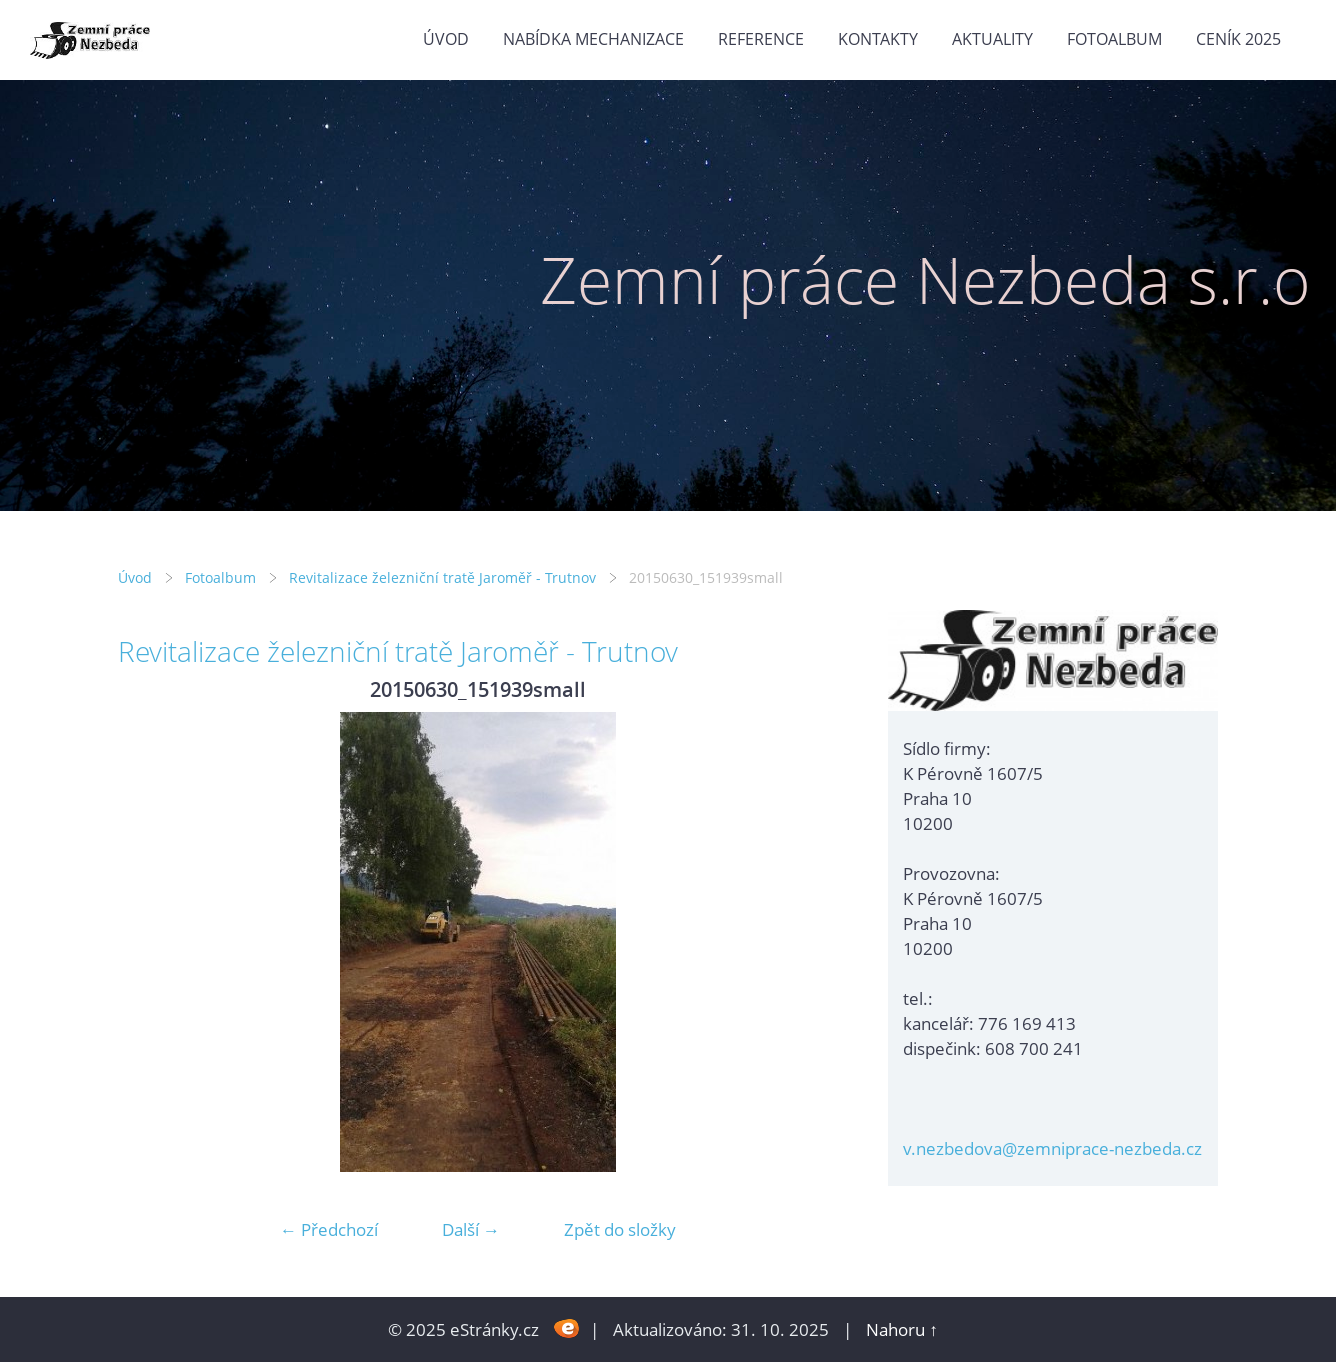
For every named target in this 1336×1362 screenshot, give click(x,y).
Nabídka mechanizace (593, 39)
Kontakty (878, 39)
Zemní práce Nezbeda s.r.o (925, 279)
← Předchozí (329, 1229)
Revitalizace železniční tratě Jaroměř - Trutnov (442, 577)
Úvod (446, 39)
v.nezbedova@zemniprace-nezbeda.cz (1052, 1148)
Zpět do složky (620, 1229)
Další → (471, 1229)
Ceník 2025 (1238, 39)
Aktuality (992, 39)
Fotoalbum (1114, 39)
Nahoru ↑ (902, 1329)
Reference (761, 39)
